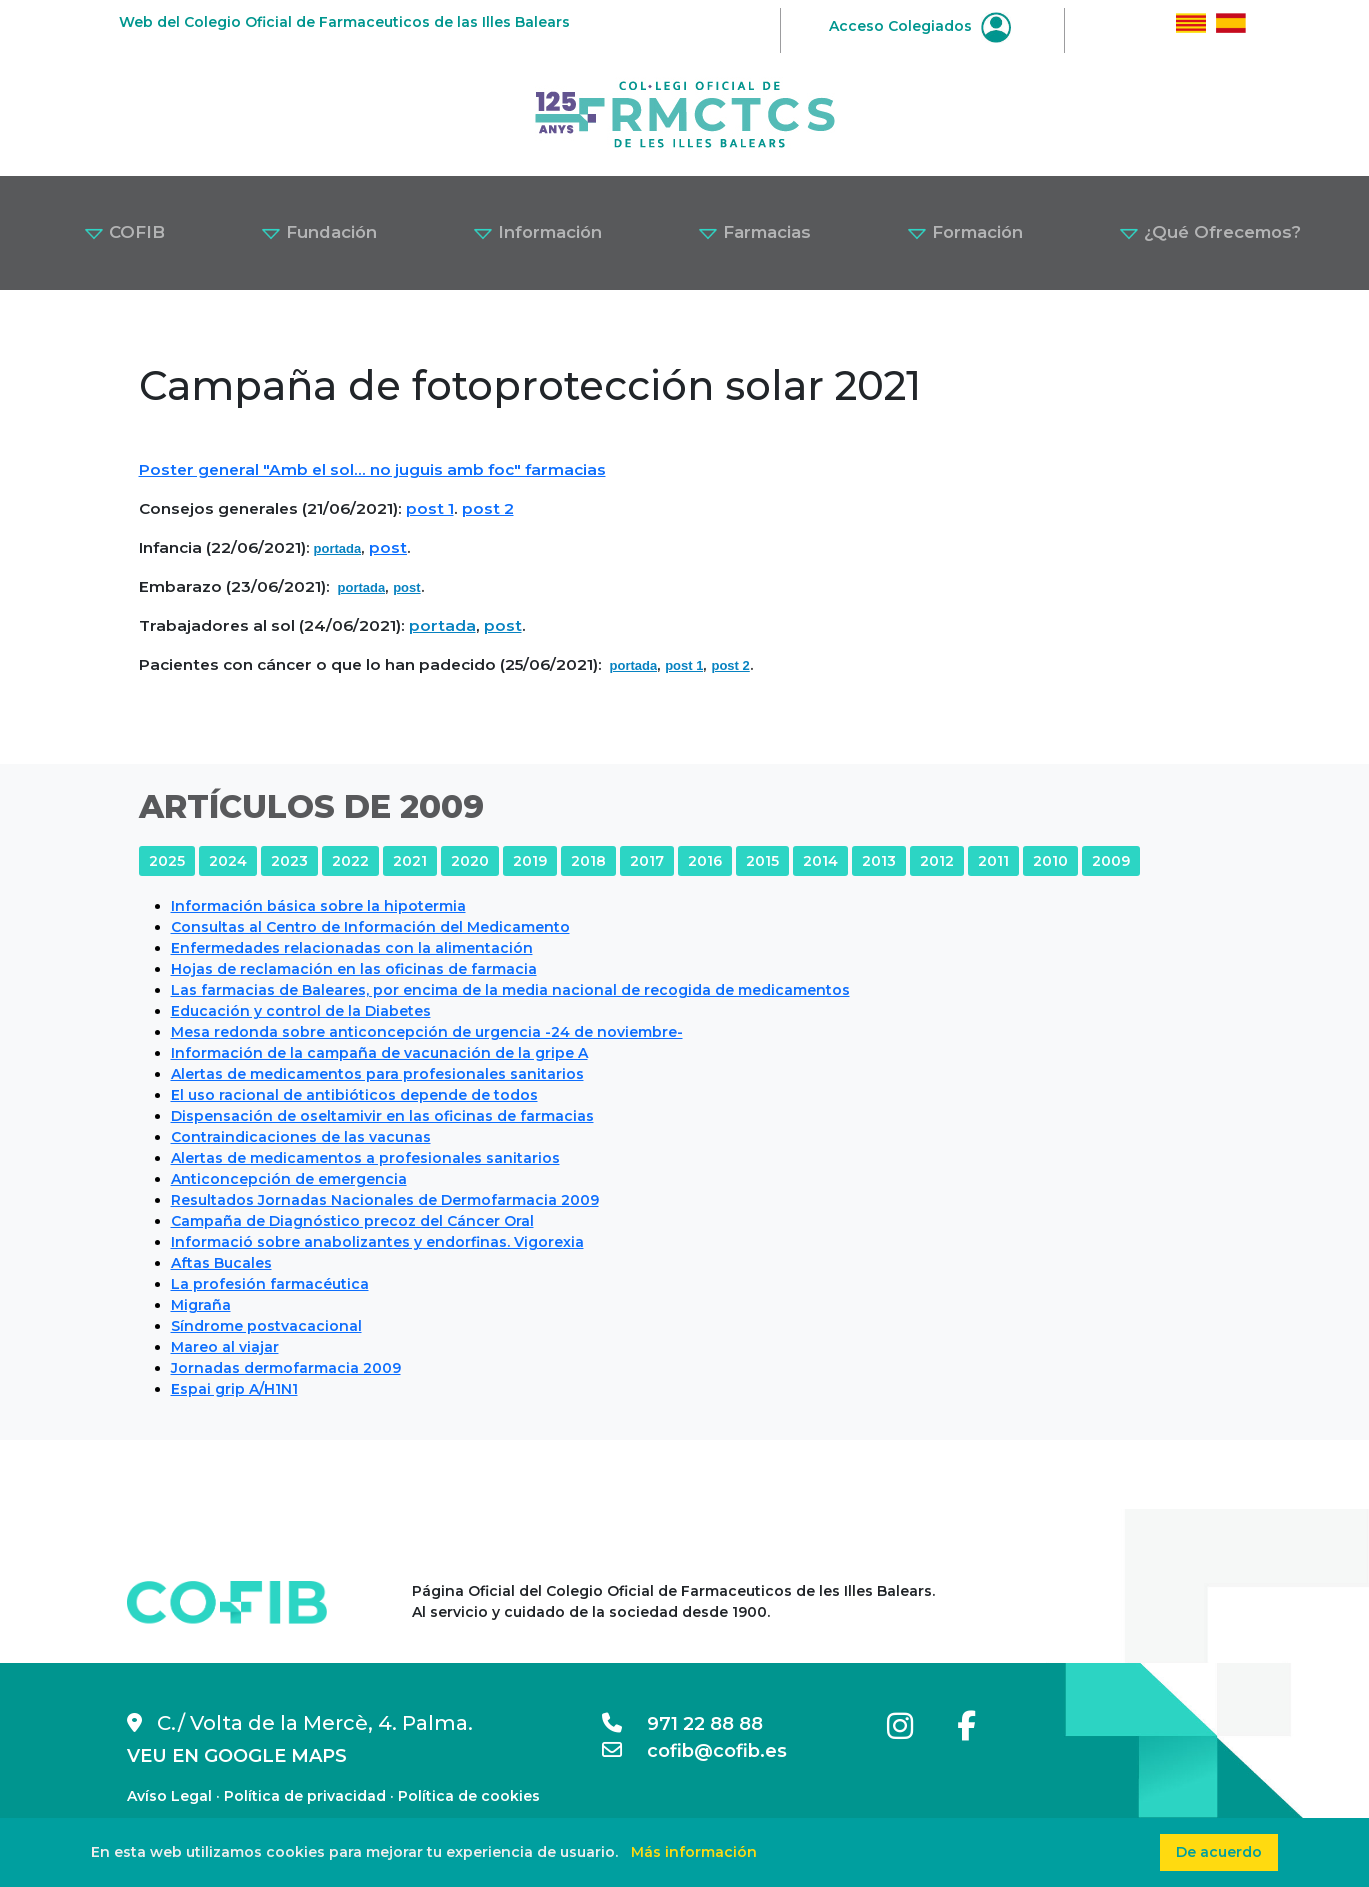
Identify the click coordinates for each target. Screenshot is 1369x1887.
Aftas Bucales (221, 1263)
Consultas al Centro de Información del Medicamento (370, 927)
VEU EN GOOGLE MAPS (237, 1756)
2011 (993, 861)
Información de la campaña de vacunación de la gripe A (379, 1053)
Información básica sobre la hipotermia (318, 906)
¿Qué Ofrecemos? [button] (1210, 232)
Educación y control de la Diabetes (301, 1011)
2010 (1050, 861)
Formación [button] (965, 232)
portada (338, 548)
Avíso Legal (169, 1796)
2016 (705, 861)
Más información (694, 1852)
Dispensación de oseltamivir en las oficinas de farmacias (382, 1116)
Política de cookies (469, 1796)
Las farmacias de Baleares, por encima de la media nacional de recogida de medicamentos (510, 990)
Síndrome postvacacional (266, 1326)
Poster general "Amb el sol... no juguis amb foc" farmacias (372, 469)
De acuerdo (1219, 1852)
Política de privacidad (305, 1796)
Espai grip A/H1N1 (234, 1389)
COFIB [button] (124, 232)
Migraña (201, 1305)
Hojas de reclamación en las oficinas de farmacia (354, 969)
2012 (937, 861)
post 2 (488, 508)
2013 (879, 861)
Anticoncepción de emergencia (289, 1179)
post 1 (430, 508)
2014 (820, 861)
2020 (470, 861)
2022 (350, 861)
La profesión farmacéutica (270, 1284)
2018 (588, 861)
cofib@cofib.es (694, 1751)
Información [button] (537, 232)
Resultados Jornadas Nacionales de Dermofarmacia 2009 (385, 1200)
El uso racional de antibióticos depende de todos (354, 1095)
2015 (762, 861)
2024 (228, 861)
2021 (410, 861)
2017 (647, 861)
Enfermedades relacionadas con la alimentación (352, 948)
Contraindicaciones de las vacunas (301, 1137)
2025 (167, 861)
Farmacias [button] (754, 232)
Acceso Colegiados (920, 26)
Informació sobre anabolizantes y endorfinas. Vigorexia (377, 1242)
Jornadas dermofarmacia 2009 (286, 1368)
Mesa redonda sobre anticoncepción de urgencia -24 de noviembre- (427, 1032)
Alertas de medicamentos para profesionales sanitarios (377, 1074)
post (388, 547)
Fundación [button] (319, 232)
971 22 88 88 (682, 1724)
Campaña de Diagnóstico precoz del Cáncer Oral (352, 1221)
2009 (1111, 861)
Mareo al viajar (225, 1347)
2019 (530, 861)
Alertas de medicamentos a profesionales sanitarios (365, 1158)
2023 (289, 861)
